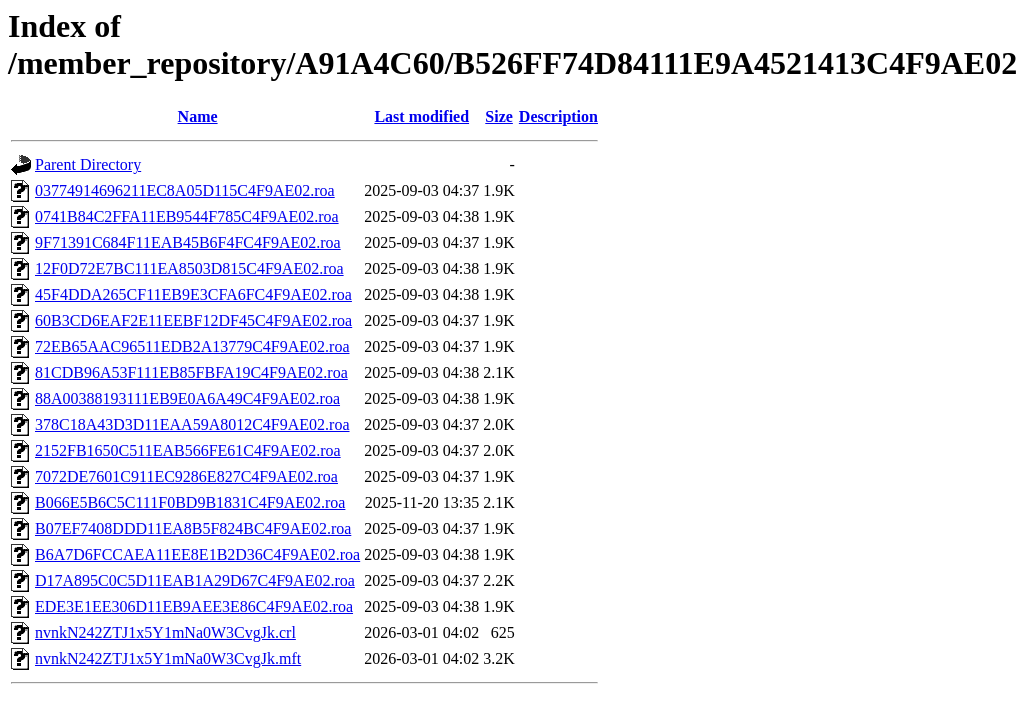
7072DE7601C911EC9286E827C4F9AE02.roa (186, 476)
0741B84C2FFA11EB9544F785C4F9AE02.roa (187, 216)
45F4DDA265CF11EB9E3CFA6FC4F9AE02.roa (193, 294)
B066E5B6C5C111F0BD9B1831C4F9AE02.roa (190, 502)
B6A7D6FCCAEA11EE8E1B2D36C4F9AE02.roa (197, 554)
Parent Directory (88, 164)
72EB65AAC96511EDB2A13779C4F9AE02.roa (192, 346)
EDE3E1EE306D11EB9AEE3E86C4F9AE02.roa (194, 606)
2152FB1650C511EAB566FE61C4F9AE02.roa (188, 450)
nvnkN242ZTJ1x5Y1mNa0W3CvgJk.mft (168, 658)
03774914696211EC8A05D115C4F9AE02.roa (185, 190)
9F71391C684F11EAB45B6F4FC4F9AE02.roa (188, 242)
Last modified (421, 116)
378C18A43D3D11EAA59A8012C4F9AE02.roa (192, 424)
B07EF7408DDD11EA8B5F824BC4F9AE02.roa (193, 528)
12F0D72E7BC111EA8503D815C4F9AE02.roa (189, 268)
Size (499, 116)
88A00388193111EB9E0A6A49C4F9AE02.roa (187, 398)
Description (558, 116)
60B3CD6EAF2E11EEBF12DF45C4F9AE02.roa (193, 320)
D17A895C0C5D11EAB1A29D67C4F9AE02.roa (195, 580)
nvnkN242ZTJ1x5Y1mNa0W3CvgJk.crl (165, 632)
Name (198, 116)
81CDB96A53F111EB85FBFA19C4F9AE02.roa (191, 372)
